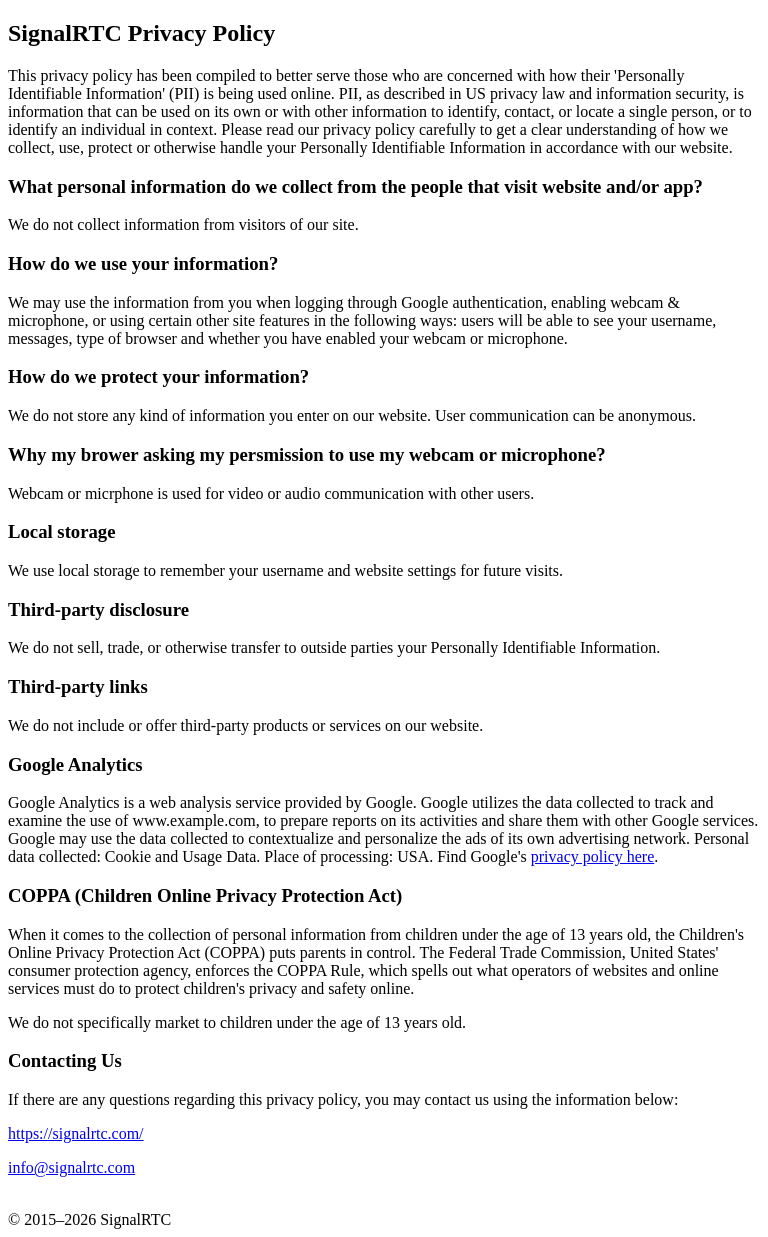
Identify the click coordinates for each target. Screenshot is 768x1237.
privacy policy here (593, 856)
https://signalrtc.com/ (76, 1133)
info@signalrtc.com (71, 1167)
